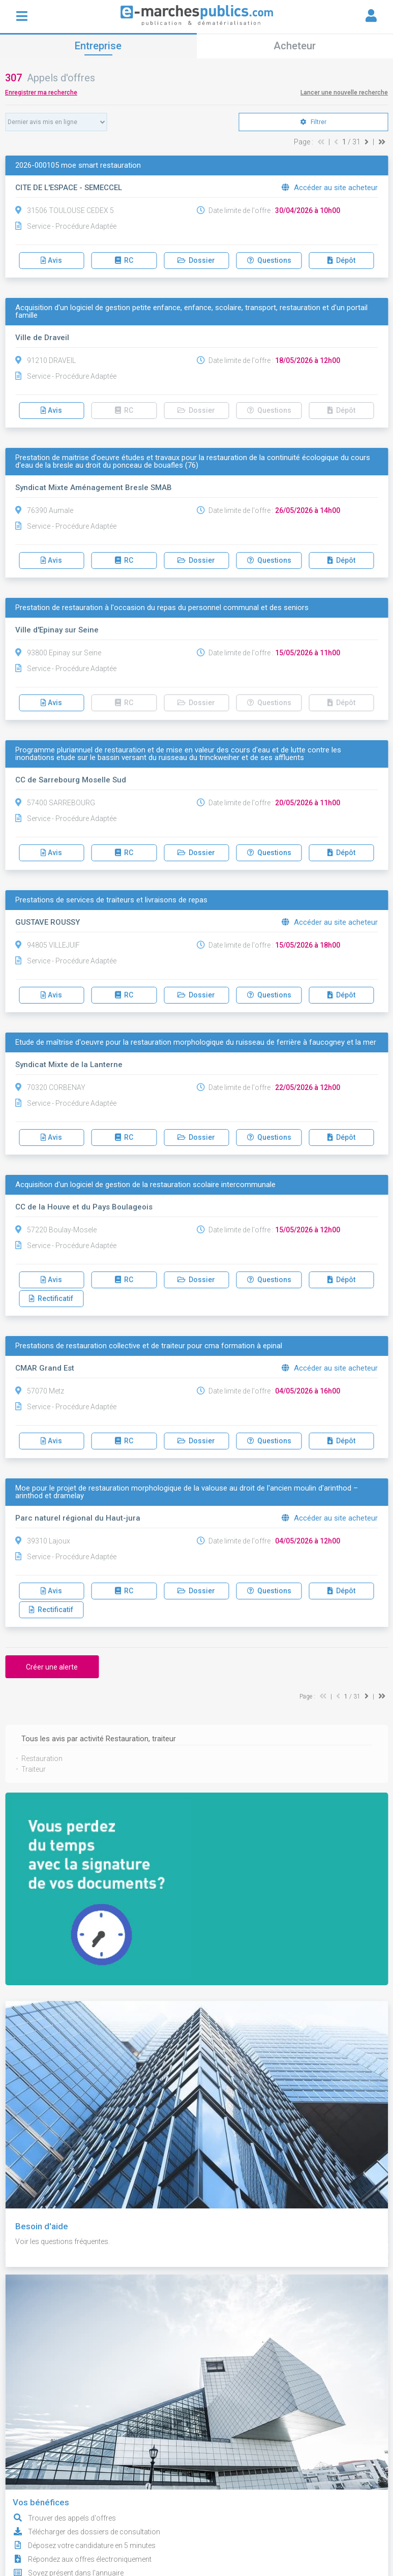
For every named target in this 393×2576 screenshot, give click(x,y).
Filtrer (313, 122)
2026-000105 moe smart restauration (78, 165)
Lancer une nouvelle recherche (344, 92)
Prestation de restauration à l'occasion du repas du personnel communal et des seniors (162, 608)
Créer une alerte (52, 1667)
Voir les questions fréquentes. (62, 2241)
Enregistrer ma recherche (41, 92)
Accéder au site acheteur (330, 187)
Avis (51, 260)
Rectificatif (51, 1298)
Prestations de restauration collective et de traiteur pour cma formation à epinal (148, 1346)
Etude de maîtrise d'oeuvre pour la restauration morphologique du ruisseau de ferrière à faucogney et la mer (195, 1042)
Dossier (196, 260)
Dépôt (341, 260)
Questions (269, 260)
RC (124, 260)
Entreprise (98, 46)
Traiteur (33, 1769)
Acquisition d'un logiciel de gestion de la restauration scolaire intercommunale (145, 1185)
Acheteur (295, 46)
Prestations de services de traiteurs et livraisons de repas (111, 900)
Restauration (42, 1758)
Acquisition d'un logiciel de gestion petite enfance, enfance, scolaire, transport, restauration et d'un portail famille (191, 311)
